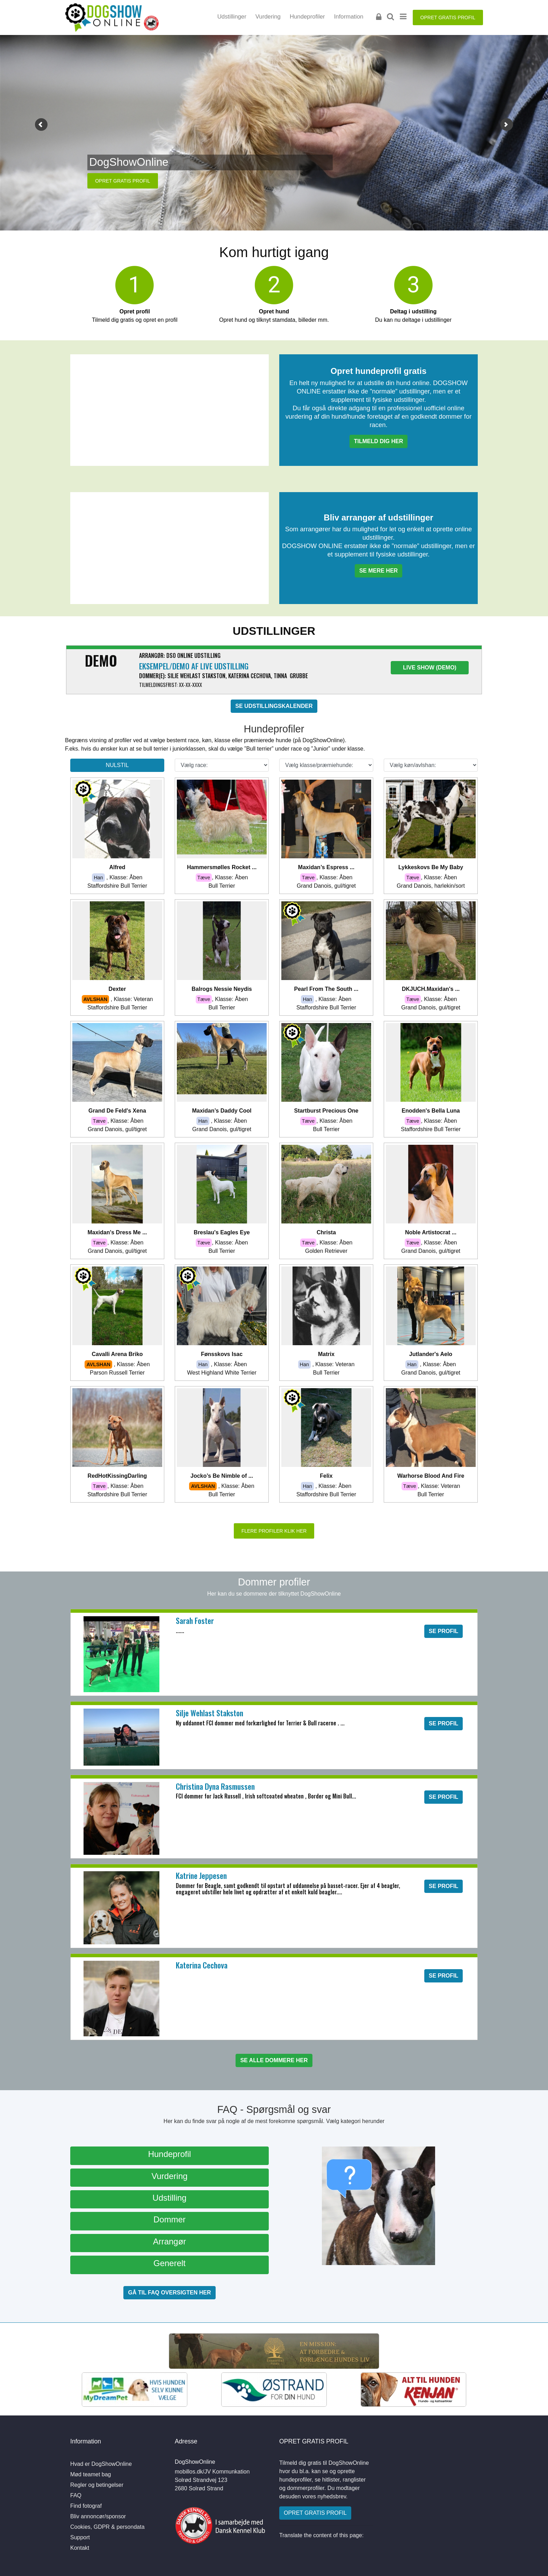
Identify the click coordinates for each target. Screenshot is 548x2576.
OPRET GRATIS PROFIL (447, 17)
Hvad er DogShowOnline (101, 2464)
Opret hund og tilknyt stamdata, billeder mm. (274, 315)
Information (348, 16)
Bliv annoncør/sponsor (98, 2516)
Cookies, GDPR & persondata (107, 2527)
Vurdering (268, 16)
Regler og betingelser (96, 2485)
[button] (41, 124)
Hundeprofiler (307, 16)
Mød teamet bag (90, 2474)
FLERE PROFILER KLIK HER (274, 1531)
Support (80, 2537)
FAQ (75, 2495)
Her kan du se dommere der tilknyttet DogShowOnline (274, 1594)
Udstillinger (231, 16)
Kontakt (79, 2548)
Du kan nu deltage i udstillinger (413, 315)
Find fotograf (86, 2506)
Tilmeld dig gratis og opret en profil (135, 315)
